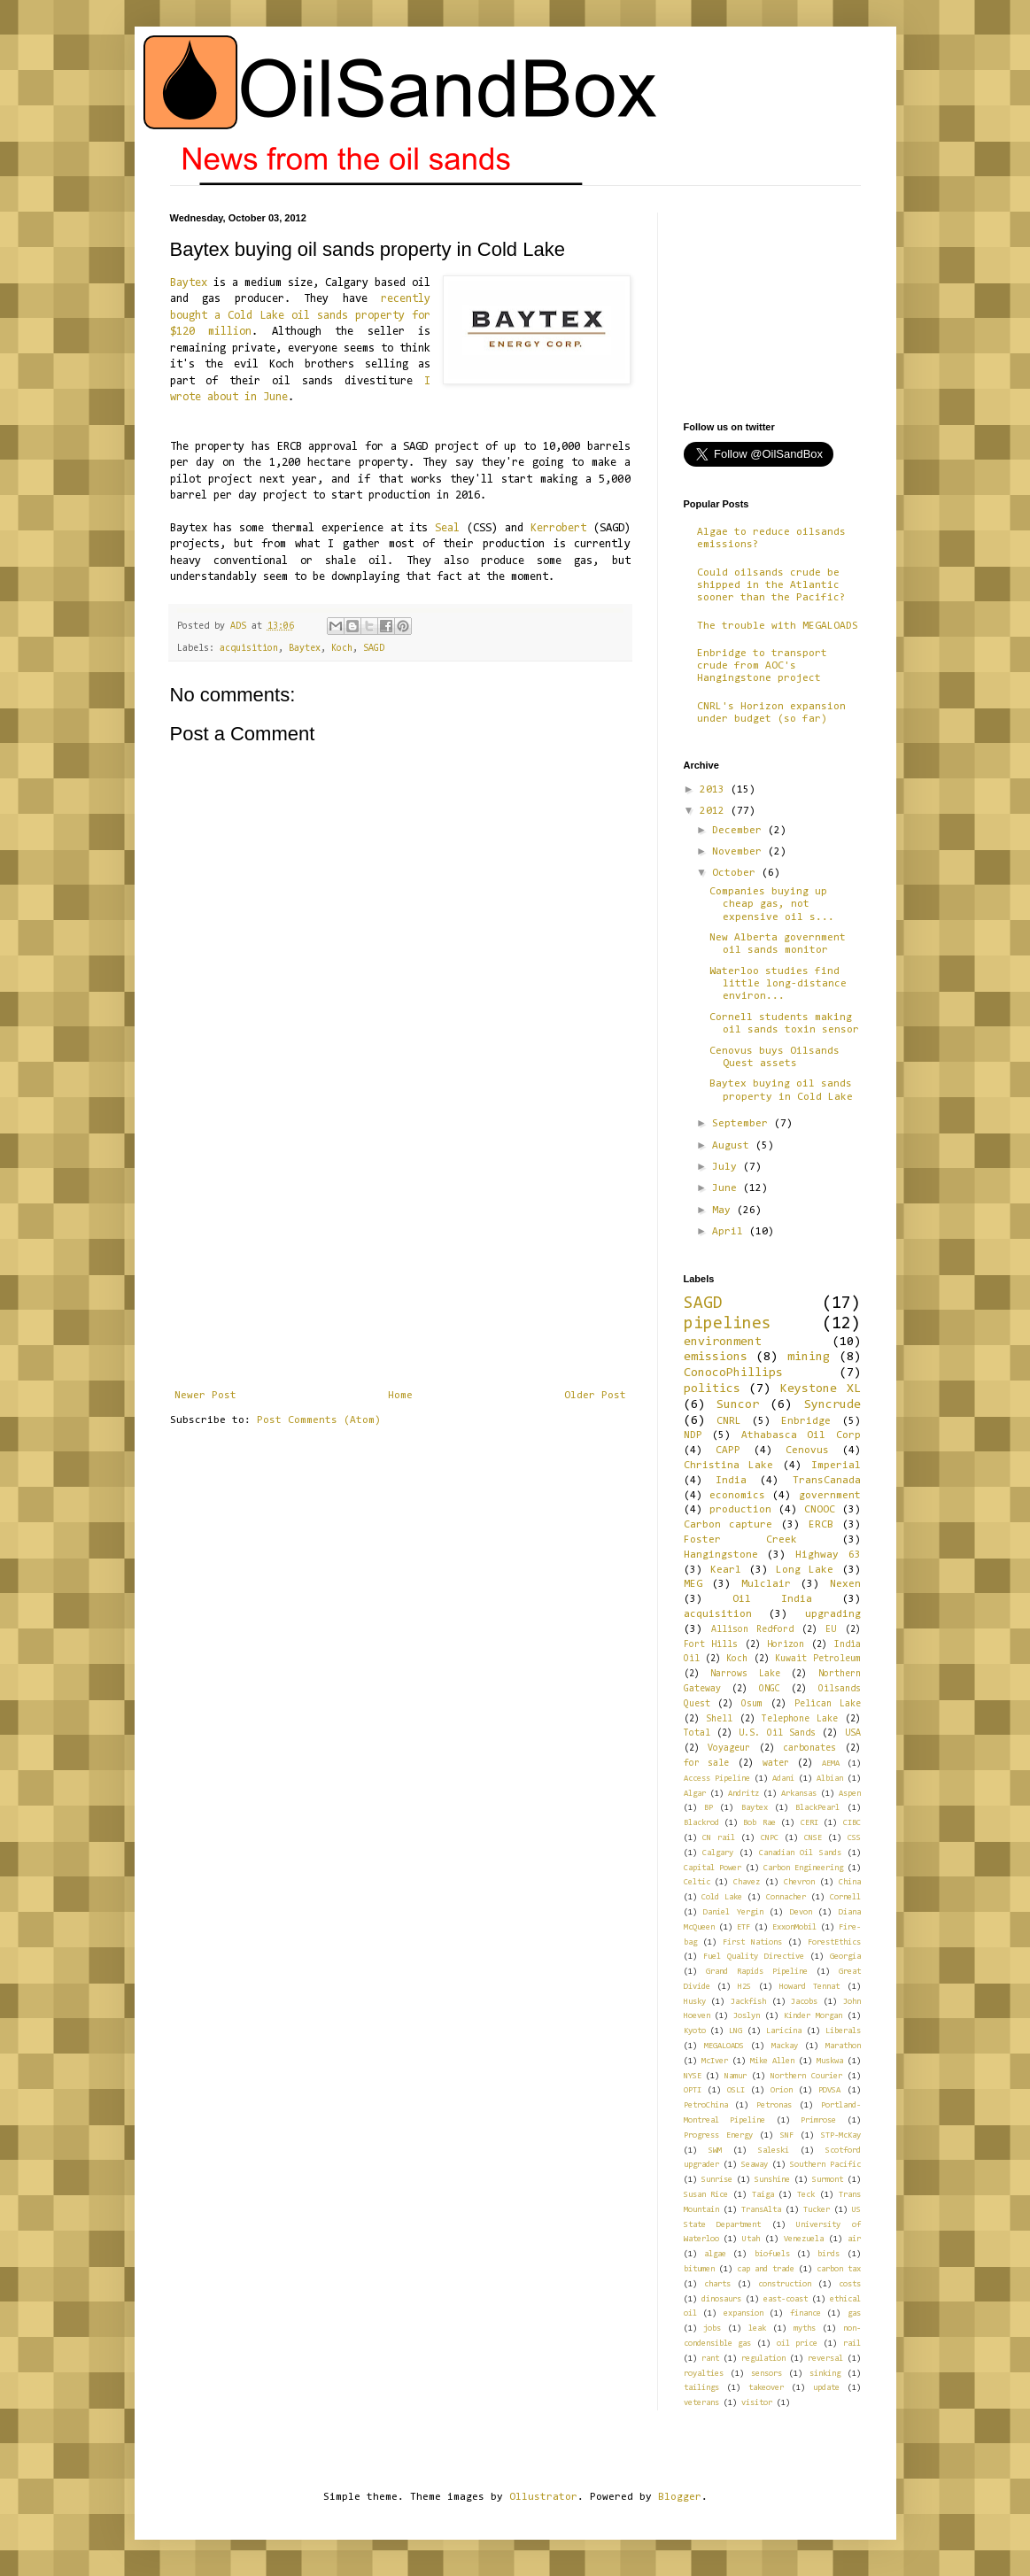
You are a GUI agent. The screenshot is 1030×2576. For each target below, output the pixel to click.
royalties (704, 2374)
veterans (701, 2403)
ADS (241, 626)
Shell (719, 1719)
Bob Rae (759, 1823)
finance (805, 2313)
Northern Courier (806, 2076)
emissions (715, 1357)
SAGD (373, 649)
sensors (766, 2374)
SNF (787, 2135)
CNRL (728, 1421)
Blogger (679, 2497)
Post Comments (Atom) (319, 1420)
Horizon (785, 1645)
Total (697, 1733)
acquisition (249, 649)
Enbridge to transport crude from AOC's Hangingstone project (762, 666)
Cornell (845, 1897)
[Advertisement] (400, 1256)
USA (853, 1733)
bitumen (699, 2269)
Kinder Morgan (813, 2016)
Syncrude (832, 1405)
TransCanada (827, 1480)
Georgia (845, 1957)
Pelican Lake (827, 1704)
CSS (854, 1838)
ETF (743, 1927)
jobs (712, 2328)
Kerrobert (558, 528)
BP (708, 1808)
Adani (783, 1779)
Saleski (773, 2150)
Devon (801, 1912)
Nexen (845, 1584)
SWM (715, 2150)
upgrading (833, 1614)
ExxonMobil (794, 1927)
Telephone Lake (800, 1719)
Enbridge (806, 1421)
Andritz (743, 1794)
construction (784, 2284)
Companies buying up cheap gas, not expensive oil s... (771, 904)
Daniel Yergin (733, 1912)
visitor (756, 2403)
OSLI (736, 2090)
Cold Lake (721, 1897)
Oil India (772, 1599)
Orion (782, 2090)
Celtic (697, 1882)
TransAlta (761, 2210)
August (733, 1146)
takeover (766, 2388)
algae (715, 2254)
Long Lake (804, 1570)
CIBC (852, 1823)
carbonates (809, 1748)
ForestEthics (834, 1942)
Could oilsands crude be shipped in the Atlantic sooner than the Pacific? (771, 586)
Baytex (188, 283)
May (724, 1210)
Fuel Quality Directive (753, 1957)
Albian (830, 1779)
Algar (695, 1794)
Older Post (595, 1395)
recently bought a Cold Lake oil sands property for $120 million (300, 315)
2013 (715, 790)
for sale (707, 1763)
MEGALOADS (724, 2046)
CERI (809, 1823)
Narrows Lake (745, 1674)
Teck (806, 2195)
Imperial (836, 1465)
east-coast (785, 2299)
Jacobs (804, 2002)
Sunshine (772, 2180)
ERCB (821, 1525)
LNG (735, 2031)
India (731, 1480)
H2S (744, 1987)
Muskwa (830, 2061)
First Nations (752, 1942)
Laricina (784, 2031)
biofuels (772, 2254)
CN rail (718, 1838)
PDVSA (829, 2090)
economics (737, 1495)
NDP (693, 1435)
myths (805, 2328)
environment (723, 1342)
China (850, 1882)
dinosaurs (721, 2299)
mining (808, 1357)
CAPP (728, 1450)
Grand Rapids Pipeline (757, 1972)
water (776, 1763)
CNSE (813, 1838)
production (740, 1510)
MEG (693, 1584)
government (830, 1495)
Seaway (754, 2165)
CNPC (769, 1838)
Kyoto (695, 2031)
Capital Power (712, 1868)
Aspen (850, 1794)
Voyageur (729, 1748)
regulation (763, 2359)
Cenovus (807, 1450)
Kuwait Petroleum (817, 1659)
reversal (825, 2359)
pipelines (727, 1324)
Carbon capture (728, 1525)
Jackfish (748, 2002)
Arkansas (799, 1794)
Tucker (816, 2210)
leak (757, 2328)
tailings (701, 2388)
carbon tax (839, 2269)
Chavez (746, 1882)
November (740, 852)
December (740, 830)
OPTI (692, 2090)
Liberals (843, 2031)
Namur (735, 2076)
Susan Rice (706, 2195)
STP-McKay (841, 2135)
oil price (797, 2344)
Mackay (784, 2046)
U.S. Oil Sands (777, 1733)
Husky (695, 2002)
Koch (341, 649)
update (826, 2388)
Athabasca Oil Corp (801, 1435)
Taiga (763, 2195)
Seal (447, 528)
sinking (824, 2374)
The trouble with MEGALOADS (777, 626)
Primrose (818, 2120)
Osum (752, 1704)
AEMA (831, 1764)
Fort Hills (711, 1645)
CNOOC (819, 1510)
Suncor (737, 1405)
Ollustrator (543, 2497)
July (727, 1167)
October (737, 873)
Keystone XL (820, 1389)
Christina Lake (729, 1465)
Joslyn (746, 2016)
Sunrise (716, 2180)
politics (712, 1389)
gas (854, 2313)
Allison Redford (752, 1630)
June (727, 1188)
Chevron (799, 1882)
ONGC (769, 1689)
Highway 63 (828, 1555)
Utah (751, 2239)
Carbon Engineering (803, 1868)
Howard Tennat (809, 1987)
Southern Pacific (825, 2165)
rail (852, 2344)
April (730, 1231)
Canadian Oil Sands (800, 1853)
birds (828, 2254)
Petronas (774, 2105)
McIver (714, 2061)
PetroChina (706, 2105)
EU (830, 1630)
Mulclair (766, 1584)
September (743, 1123)
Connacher (786, 1897)
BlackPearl (817, 1808)
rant (710, 2359)
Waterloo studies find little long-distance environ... (778, 984)
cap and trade (765, 2269)
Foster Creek (740, 1540)
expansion (743, 2313)
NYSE (692, 2076)
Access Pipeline (717, 1779)
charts (717, 2284)
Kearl (725, 1570)
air (854, 2239)
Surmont (827, 2180)
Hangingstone (721, 1555)
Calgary (717, 1853)
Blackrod (701, 1823)
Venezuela (804, 2239)
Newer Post (205, 1395)
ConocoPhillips (733, 1373)
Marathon (843, 2046)
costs (850, 2284)
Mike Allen (772, 2061)
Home (400, 1395)
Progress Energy (718, 2135)
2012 (715, 811)
